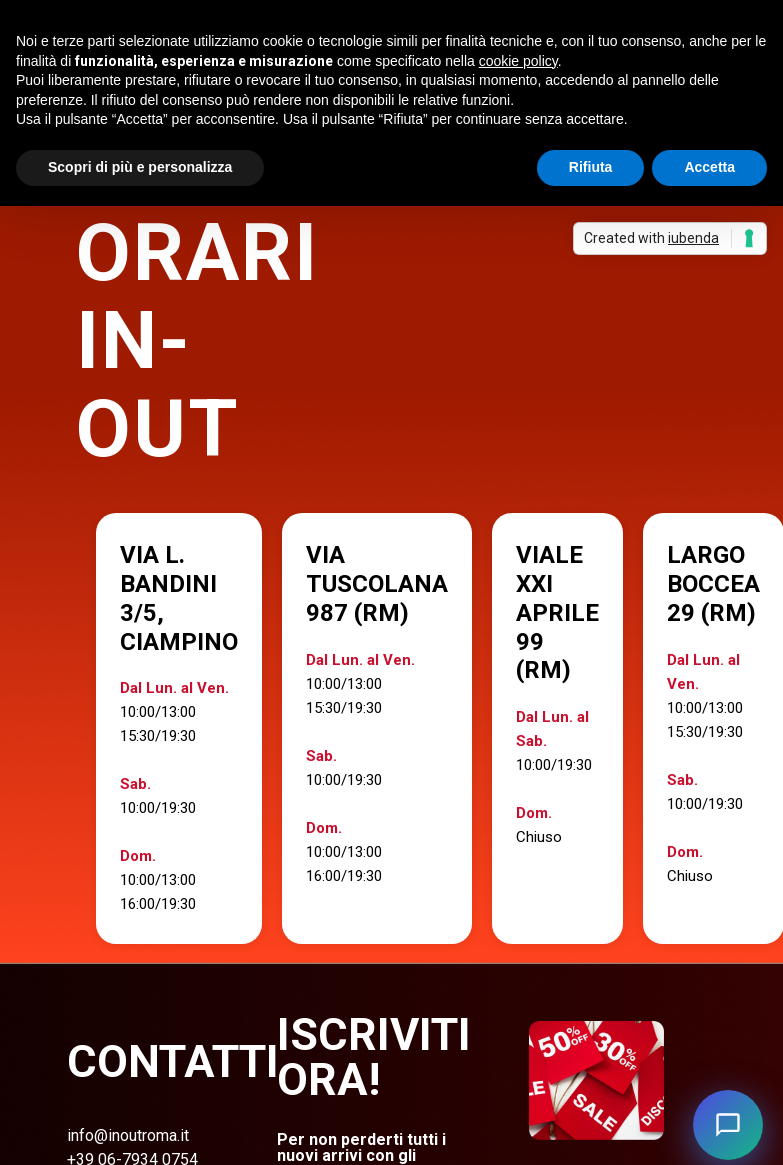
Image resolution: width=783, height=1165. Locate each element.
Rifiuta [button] (591, 167)
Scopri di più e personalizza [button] (140, 167)
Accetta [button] (709, 167)
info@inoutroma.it (128, 1135)
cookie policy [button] (518, 61)
